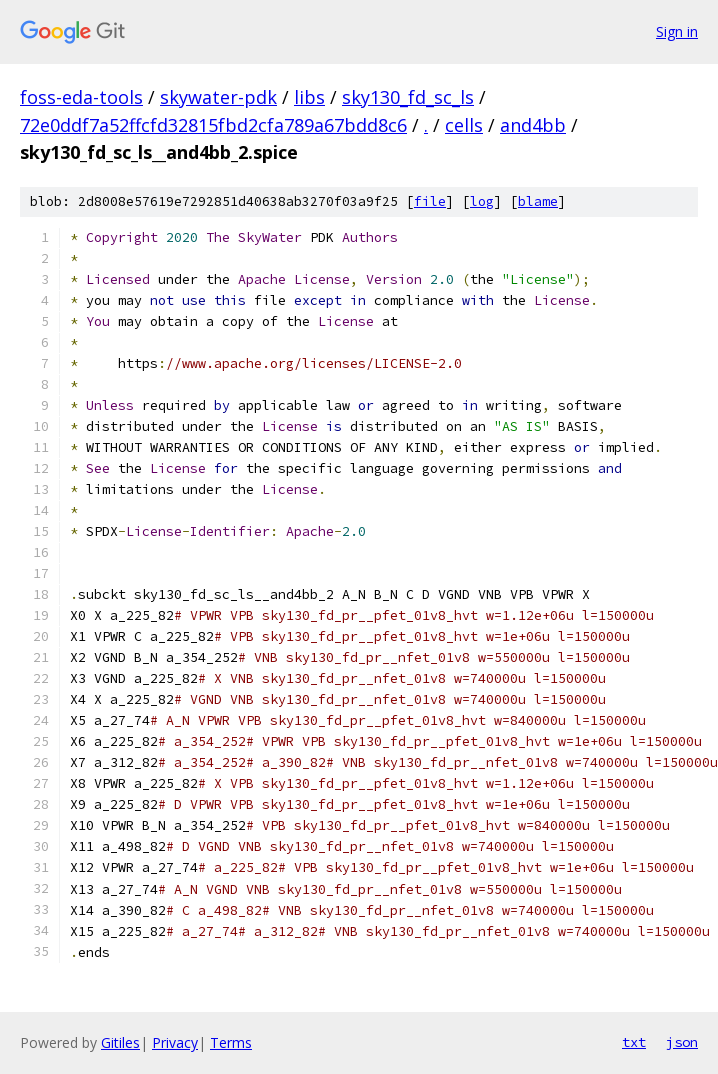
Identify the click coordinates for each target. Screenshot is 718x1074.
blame (538, 201)
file (430, 201)
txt (634, 1042)
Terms (231, 1042)
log (482, 201)
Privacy (175, 1042)
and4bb (533, 125)
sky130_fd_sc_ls (408, 97)
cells (464, 125)
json (682, 1042)
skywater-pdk (218, 97)
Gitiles (120, 1042)
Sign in (677, 31)
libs (309, 97)
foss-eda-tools (81, 97)
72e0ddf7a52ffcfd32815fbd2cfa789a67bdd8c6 (213, 125)
